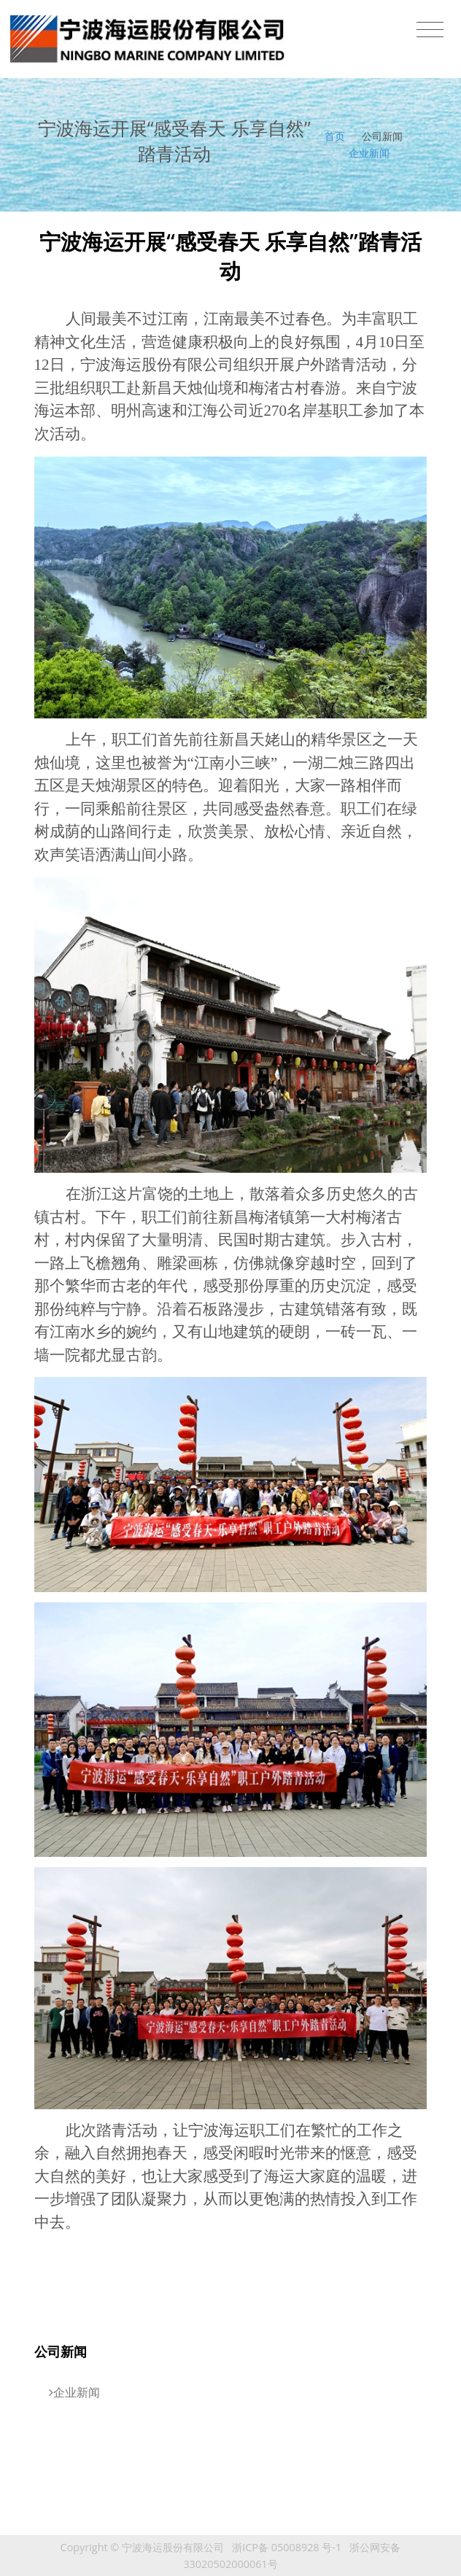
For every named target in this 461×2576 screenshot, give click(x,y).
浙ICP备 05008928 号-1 (286, 2547)
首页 (335, 136)
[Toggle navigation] (430, 29)
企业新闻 (369, 153)
